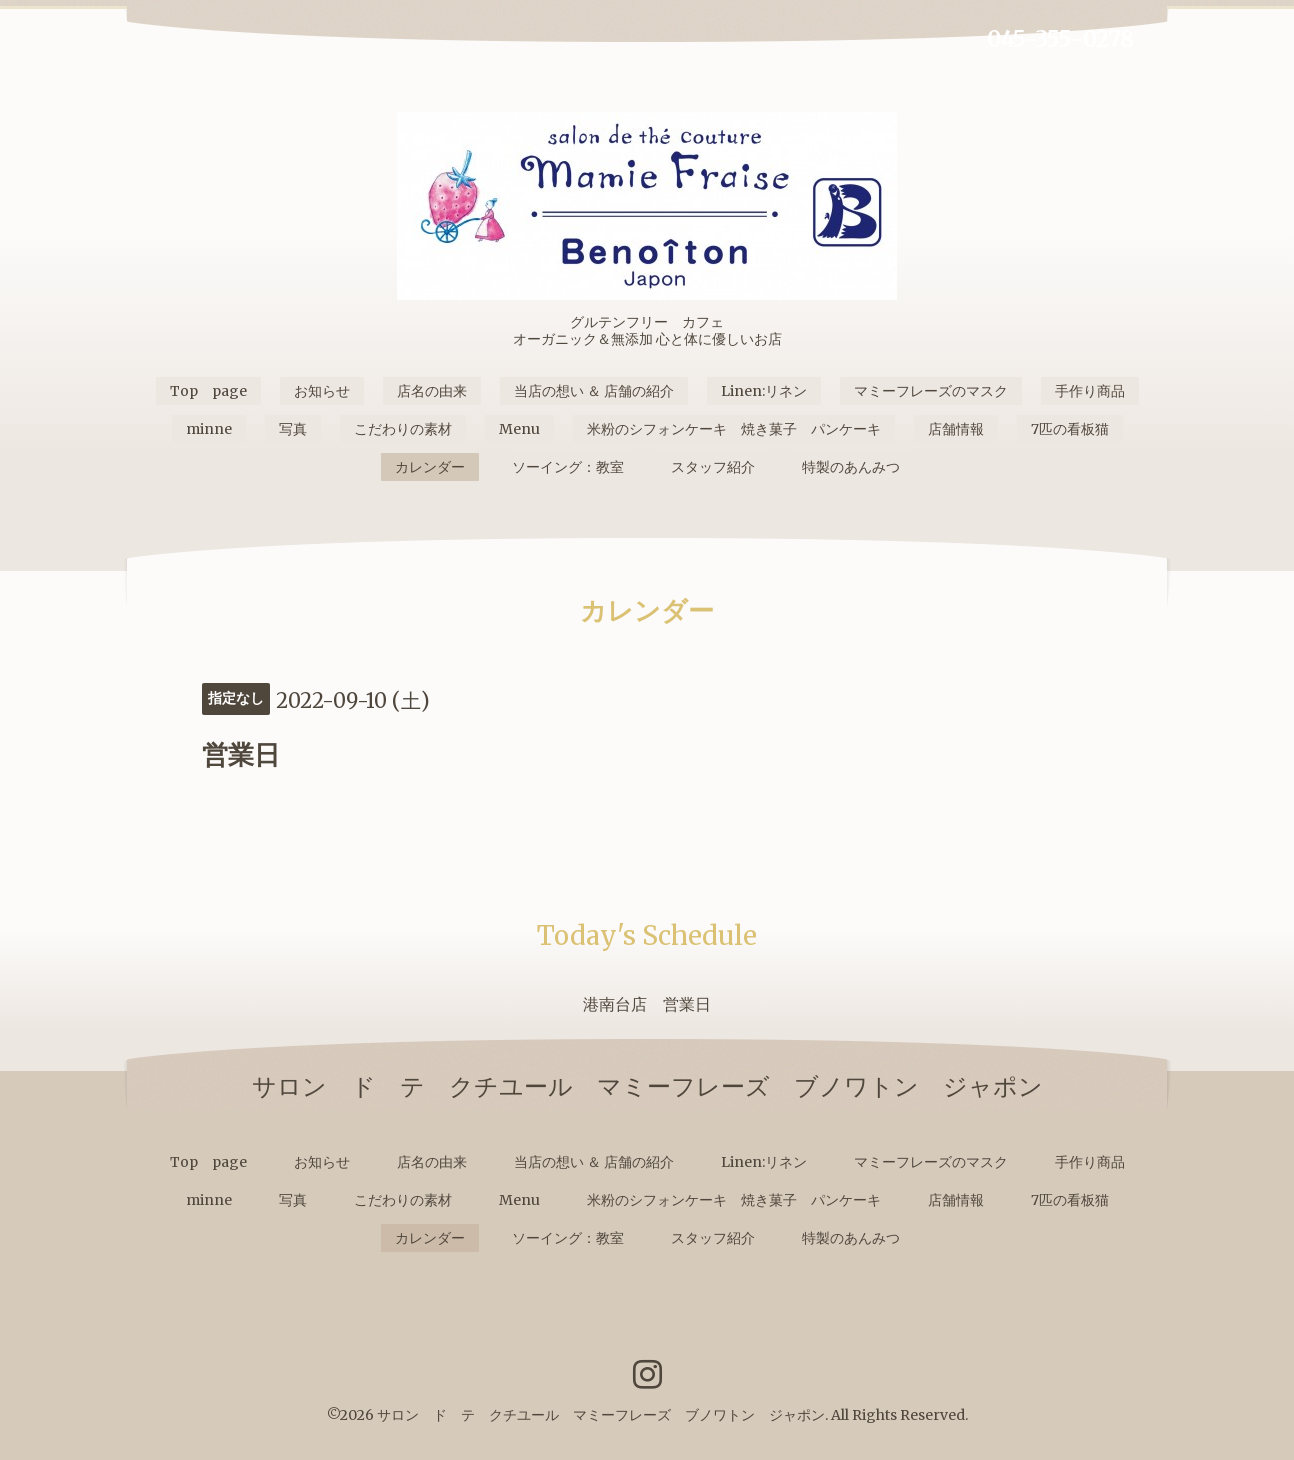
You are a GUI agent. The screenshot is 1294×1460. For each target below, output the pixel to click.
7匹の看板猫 (1070, 429)
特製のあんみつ (851, 467)
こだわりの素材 (403, 429)
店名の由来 (432, 391)
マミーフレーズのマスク (931, 391)
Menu (519, 429)
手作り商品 (1090, 391)
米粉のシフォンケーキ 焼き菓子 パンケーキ (734, 429)
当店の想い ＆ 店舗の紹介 (594, 391)
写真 (293, 429)
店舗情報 (956, 429)
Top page (208, 391)
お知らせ (322, 391)
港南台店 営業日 (647, 1004)
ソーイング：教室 (568, 467)
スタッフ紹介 (713, 467)
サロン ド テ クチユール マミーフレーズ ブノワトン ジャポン (601, 1415)
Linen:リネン (764, 391)
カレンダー (430, 467)
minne (209, 429)
